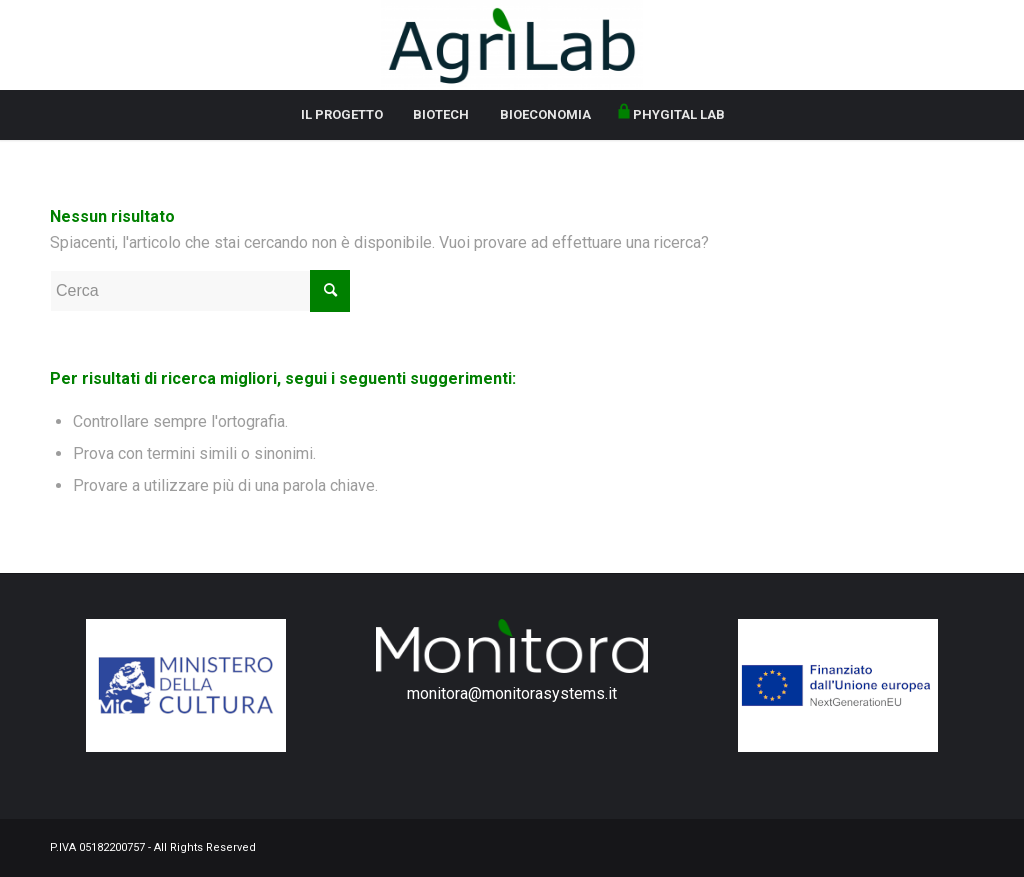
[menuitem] (341, 115)
